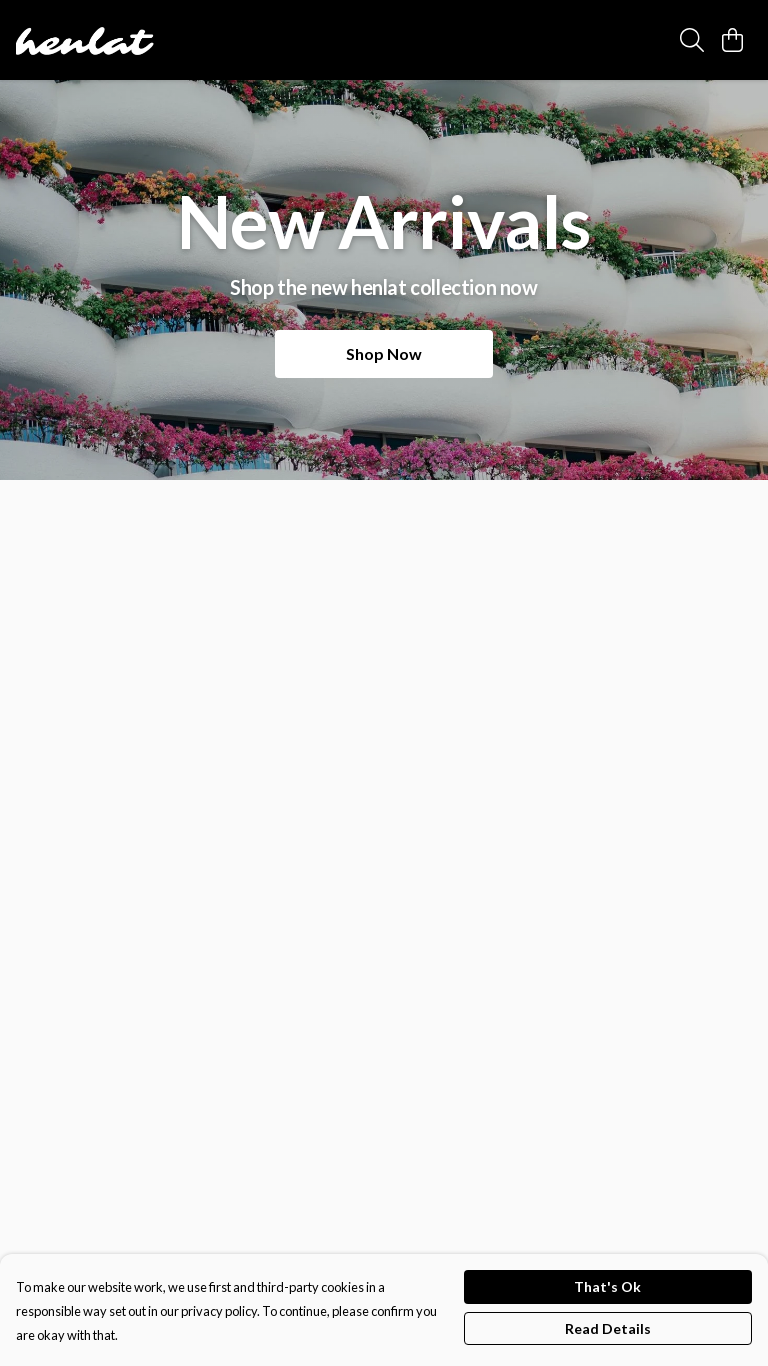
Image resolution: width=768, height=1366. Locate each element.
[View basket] (732, 40)
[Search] (692, 40)
